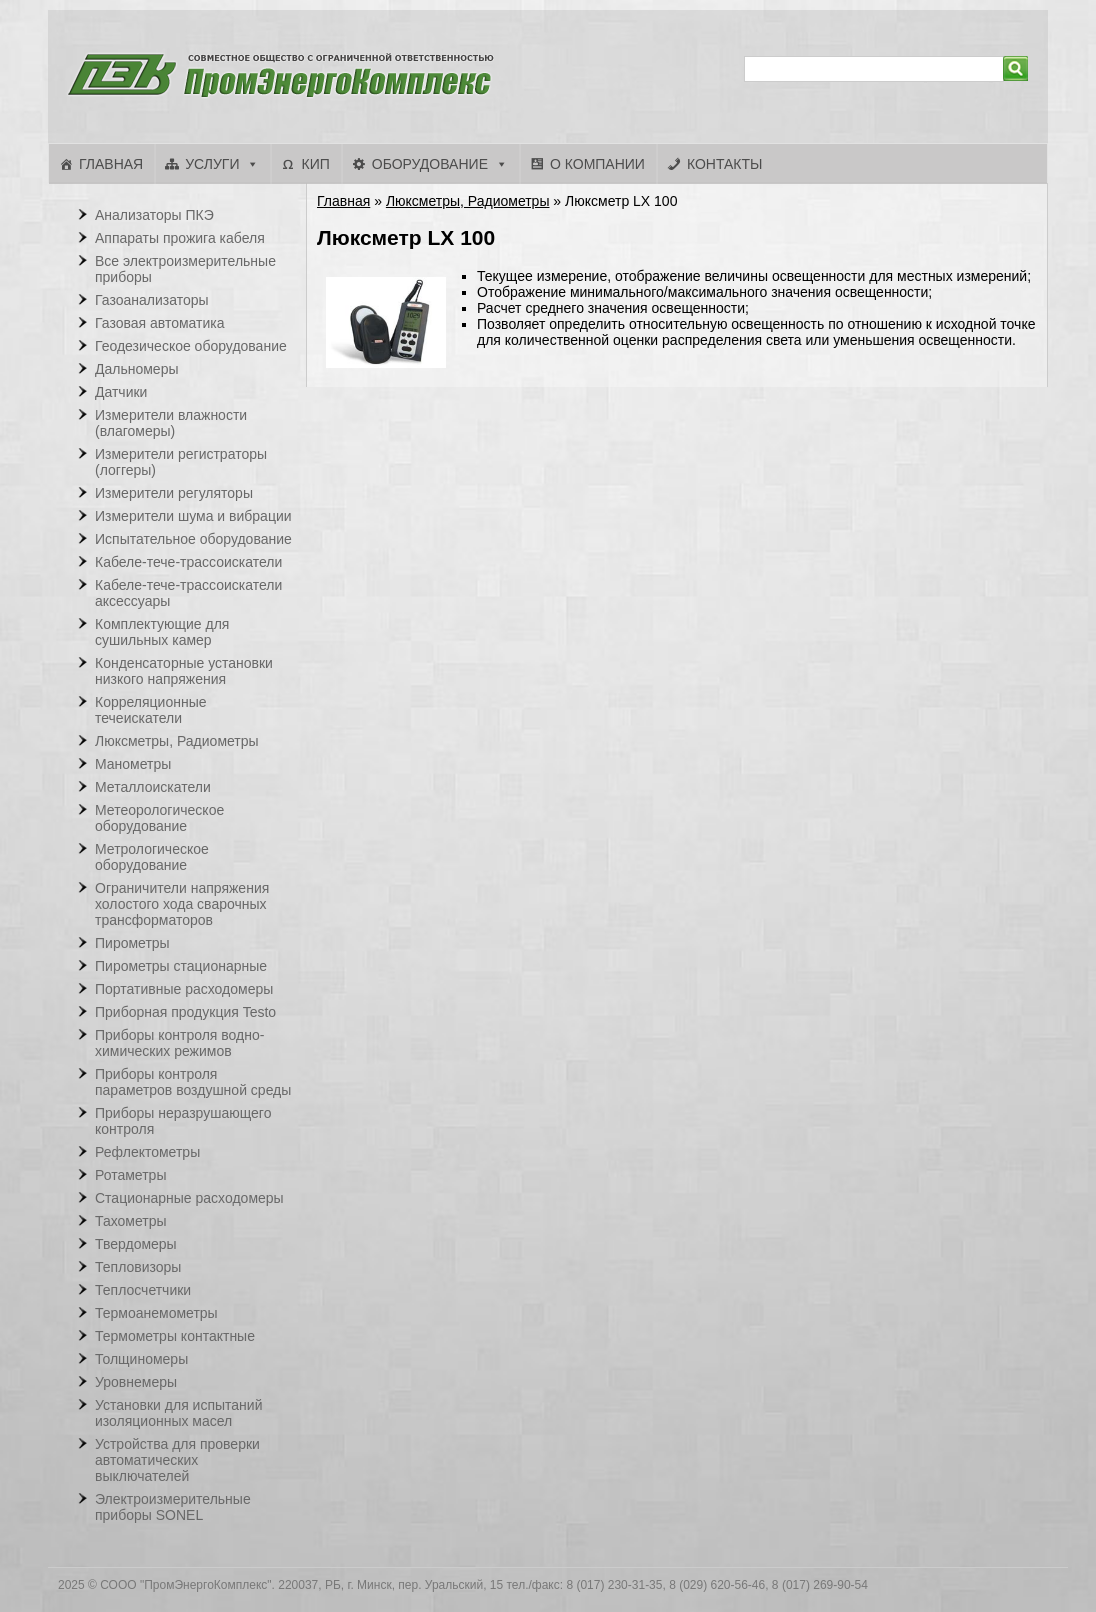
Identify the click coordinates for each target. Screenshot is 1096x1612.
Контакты (725, 164)
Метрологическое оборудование (152, 857)
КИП (315, 164)
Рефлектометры (147, 1152)
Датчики (121, 392)
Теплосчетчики (143, 1290)
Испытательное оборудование (193, 539)
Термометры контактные (175, 1336)
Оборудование (430, 164)
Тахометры (131, 1221)
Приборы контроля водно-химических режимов (179, 1043)
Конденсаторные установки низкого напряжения (184, 671)
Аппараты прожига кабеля (180, 238)
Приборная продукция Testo (185, 1012)
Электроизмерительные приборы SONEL (173, 1507)
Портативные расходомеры (184, 989)
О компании (597, 164)
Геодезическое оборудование (191, 346)
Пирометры (132, 943)
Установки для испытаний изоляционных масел (178, 1413)
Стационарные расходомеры (189, 1198)
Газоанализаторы (152, 300)
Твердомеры (136, 1244)
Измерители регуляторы (174, 493)
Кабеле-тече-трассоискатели (188, 562)
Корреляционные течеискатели (151, 710)
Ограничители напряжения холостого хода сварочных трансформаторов (182, 904)
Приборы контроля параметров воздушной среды (193, 1082)
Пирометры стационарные (181, 966)
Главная (111, 164)
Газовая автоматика (160, 323)
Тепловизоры (138, 1267)
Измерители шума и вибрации (193, 516)
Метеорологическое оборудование (159, 818)
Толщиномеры (141, 1359)
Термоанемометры (156, 1313)
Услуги (212, 164)
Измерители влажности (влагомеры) (171, 423)
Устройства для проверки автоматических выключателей (177, 1460)
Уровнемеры (136, 1382)
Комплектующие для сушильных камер (162, 632)
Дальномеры (137, 369)
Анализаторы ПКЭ (154, 215)
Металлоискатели (153, 787)
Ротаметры (130, 1175)
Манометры (133, 764)
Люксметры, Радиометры (468, 201)
